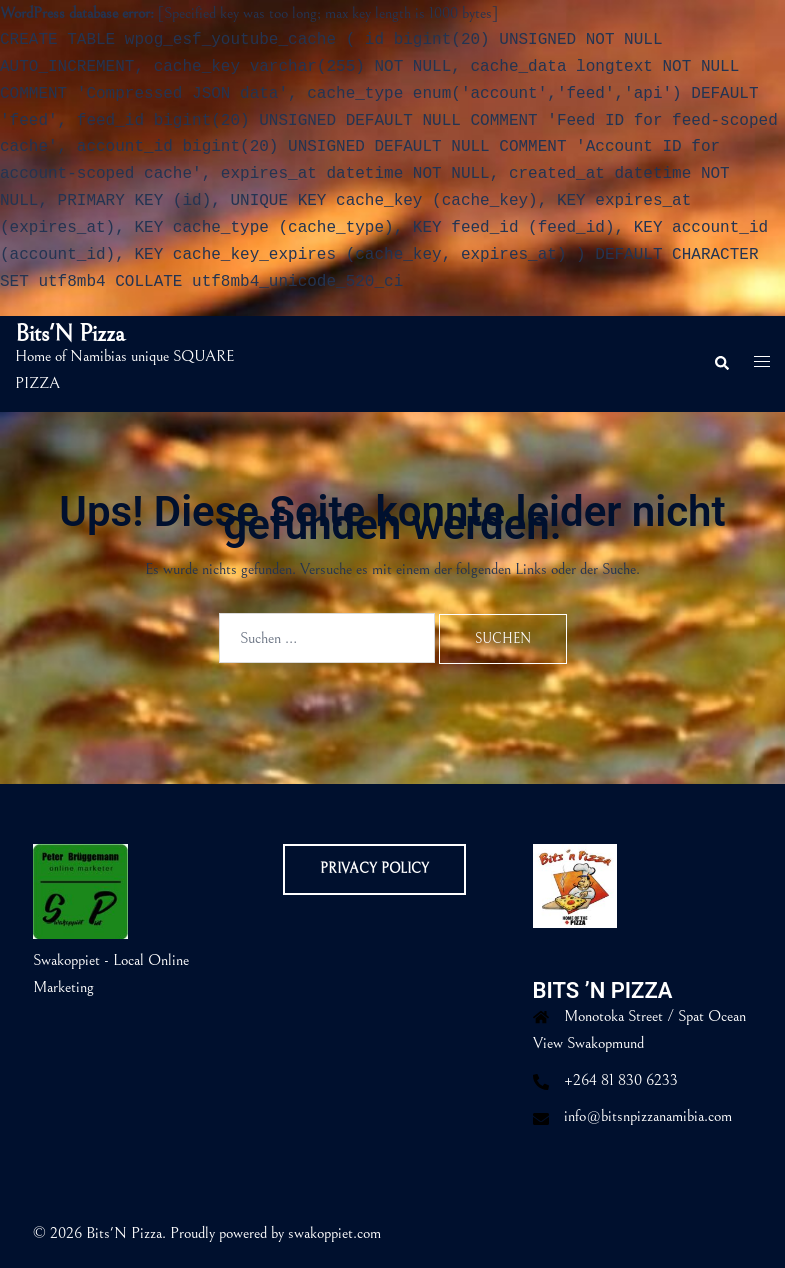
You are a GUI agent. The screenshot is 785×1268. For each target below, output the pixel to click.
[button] (721, 364)
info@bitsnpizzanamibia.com (648, 1116)
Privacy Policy (374, 869)
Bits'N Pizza (70, 334)
